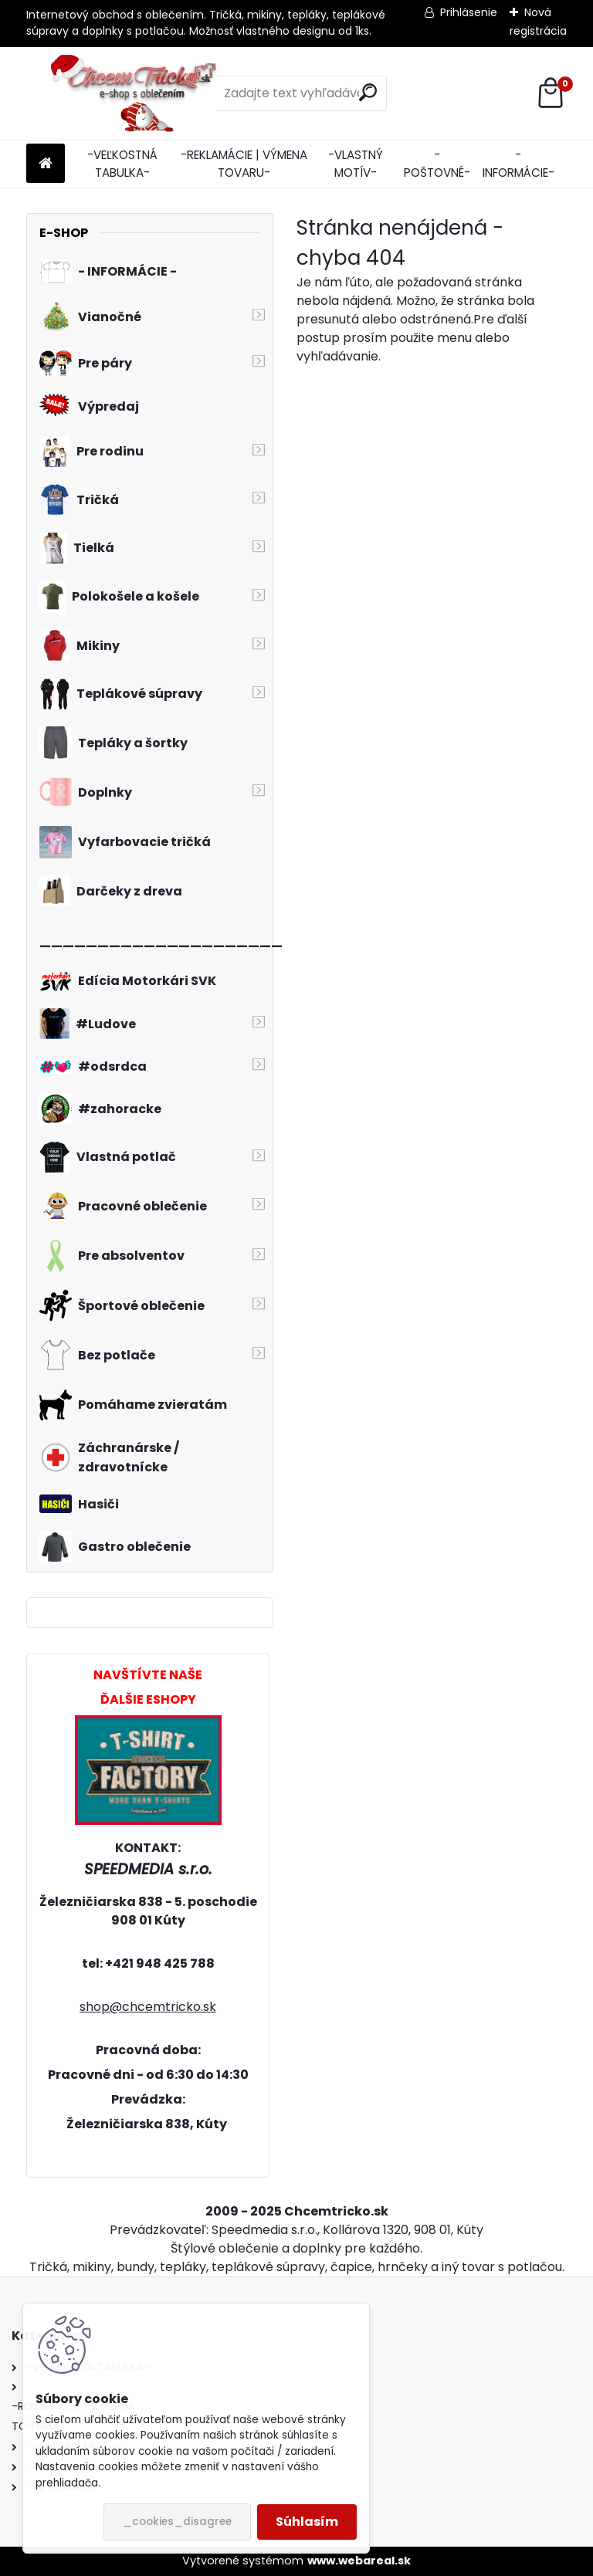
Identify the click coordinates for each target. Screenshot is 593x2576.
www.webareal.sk (359, 2560)
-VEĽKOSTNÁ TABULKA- (122, 164)
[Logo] (132, 93)
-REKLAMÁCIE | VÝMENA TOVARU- (244, 164)
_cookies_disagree (177, 2521)
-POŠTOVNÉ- (437, 164)
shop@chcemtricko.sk (148, 2007)
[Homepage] (45, 164)
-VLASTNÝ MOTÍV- (355, 164)
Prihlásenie (468, 12)
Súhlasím (307, 2521)
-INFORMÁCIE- (518, 164)
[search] (368, 92)
